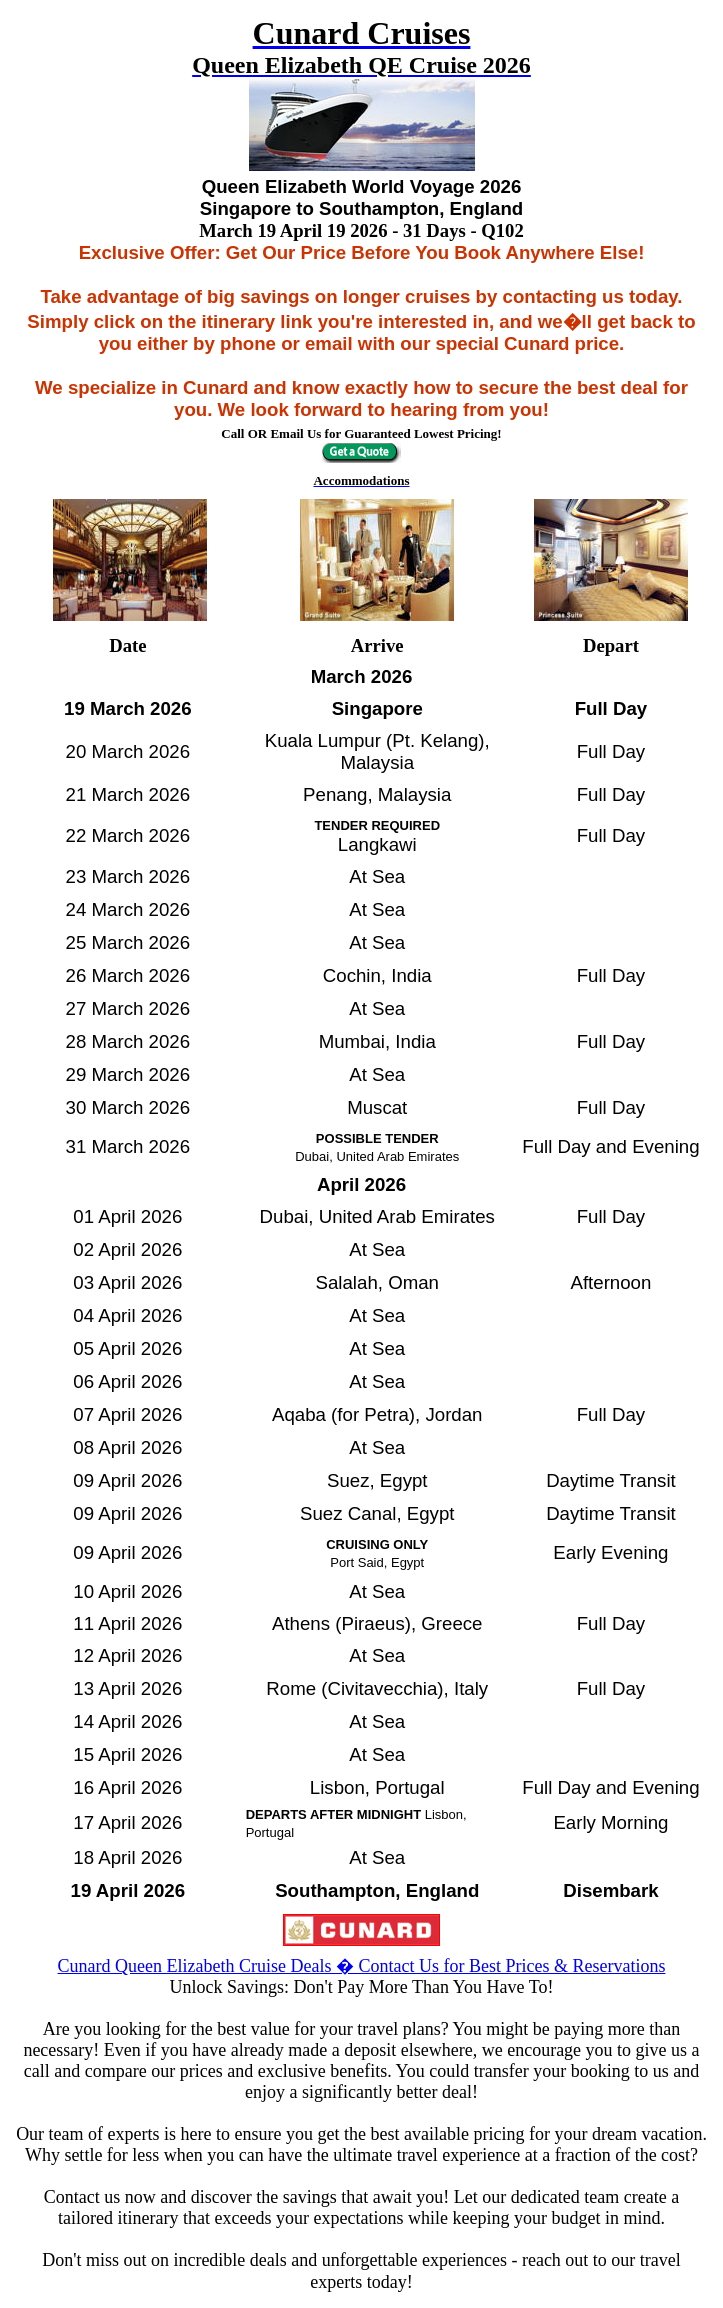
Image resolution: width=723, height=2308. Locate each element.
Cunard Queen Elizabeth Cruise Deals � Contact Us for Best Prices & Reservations (362, 1966)
